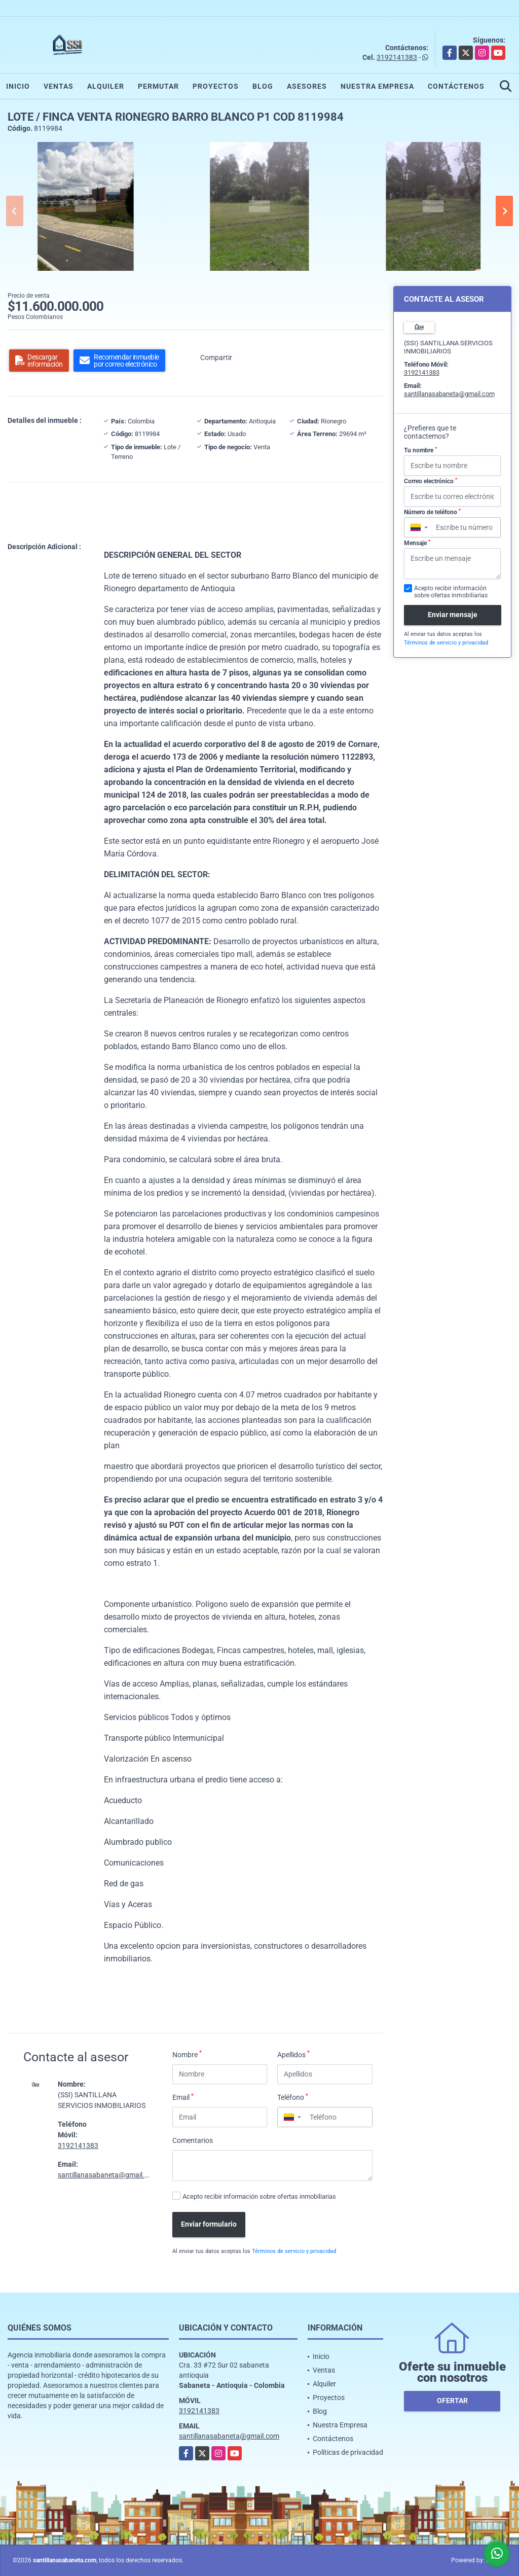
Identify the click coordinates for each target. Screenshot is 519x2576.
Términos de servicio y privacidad (294, 2251)
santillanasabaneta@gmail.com (108, 2175)
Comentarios (192, 2140)
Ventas (58, 86)
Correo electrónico (430, 481)
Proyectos (216, 86)
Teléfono (292, 2096)
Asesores (307, 86)
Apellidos (293, 2054)
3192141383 (397, 57)
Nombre (187, 2054)
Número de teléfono (432, 512)
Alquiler (105, 86)
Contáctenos (456, 86)
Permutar (158, 86)
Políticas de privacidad (348, 2452)
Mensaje (417, 543)
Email (183, 2096)
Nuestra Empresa (377, 86)
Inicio (18, 86)
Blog (262, 86)
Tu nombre (420, 450)
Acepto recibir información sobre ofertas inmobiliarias (259, 2196)
